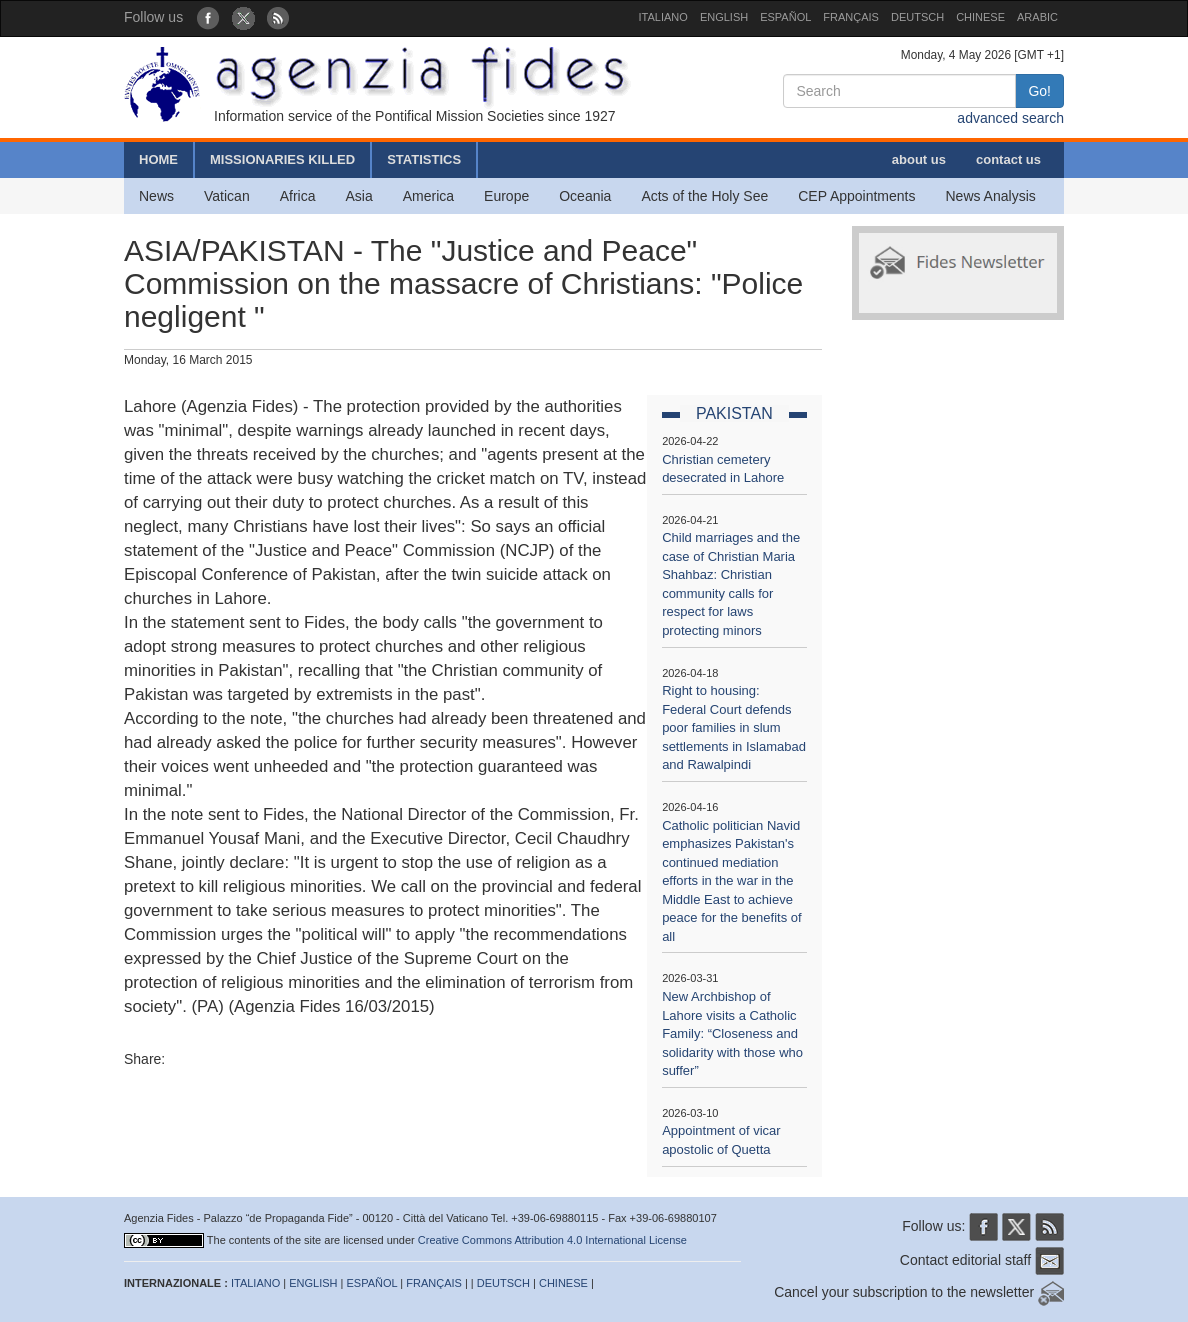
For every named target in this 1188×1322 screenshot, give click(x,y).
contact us (1008, 159)
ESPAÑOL (785, 17)
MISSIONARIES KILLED (282, 159)
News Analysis (991, 196)
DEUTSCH (917, 17)
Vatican (227, 196)
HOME (158, 159)
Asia (358, 196)
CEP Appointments (856, 196)
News (156, 196)
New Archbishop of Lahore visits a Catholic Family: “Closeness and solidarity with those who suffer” (732, 1033)
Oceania (585, 196)
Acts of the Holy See (704, 196)
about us (919, 159)
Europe (506, 196)
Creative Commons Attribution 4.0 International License (552, 1240)
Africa (298, 196)
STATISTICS (424, 159)
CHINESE (980, 17)
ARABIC (1037, 17)
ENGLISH (724, 17)
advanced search (1010, 118)
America (428, 196)
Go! (1039, 91)
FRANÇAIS (851, 17)
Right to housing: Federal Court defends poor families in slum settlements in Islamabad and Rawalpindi (734, 727)
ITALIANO (663, 17)
